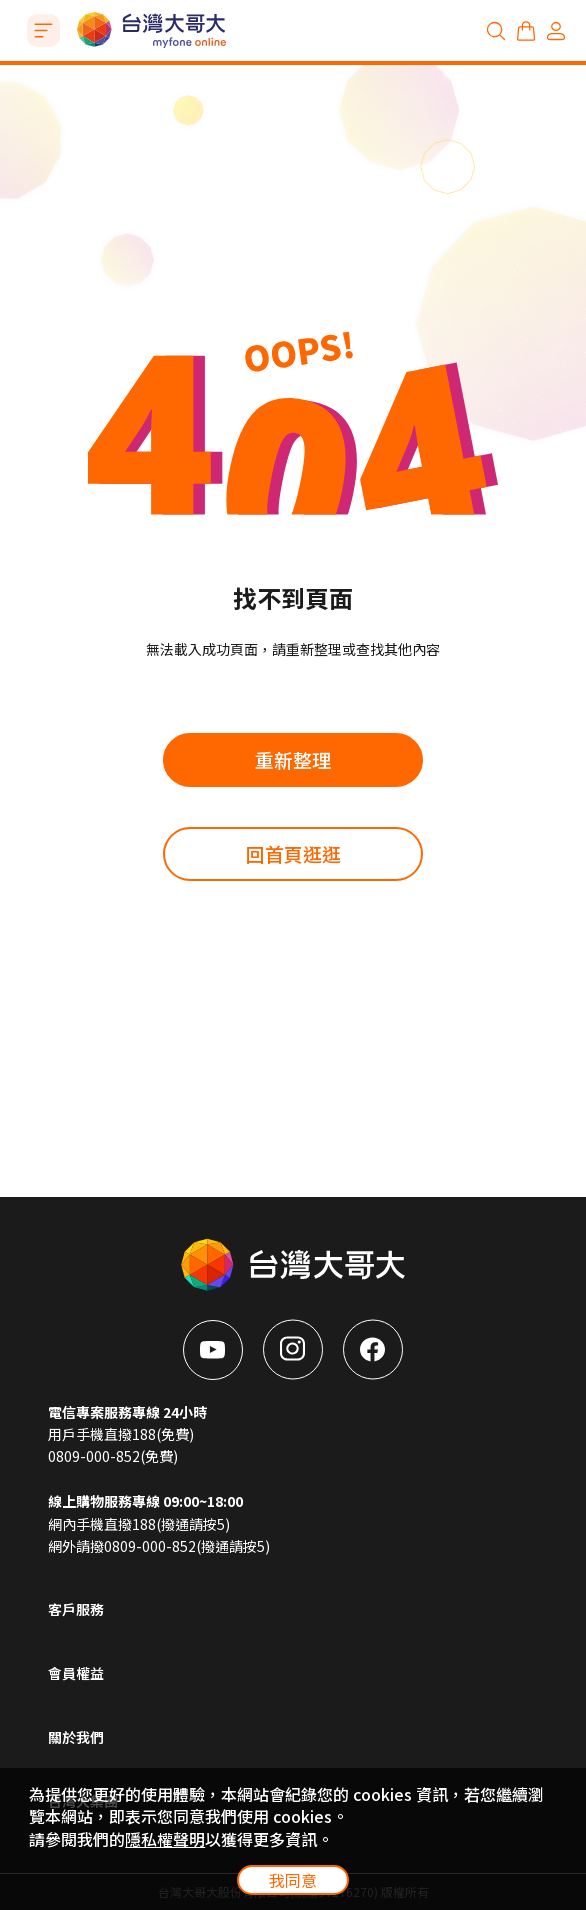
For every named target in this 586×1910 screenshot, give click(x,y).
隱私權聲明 (165, 1839)
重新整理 (293, 759)
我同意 (293, 1880)
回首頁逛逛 (293, 853)
